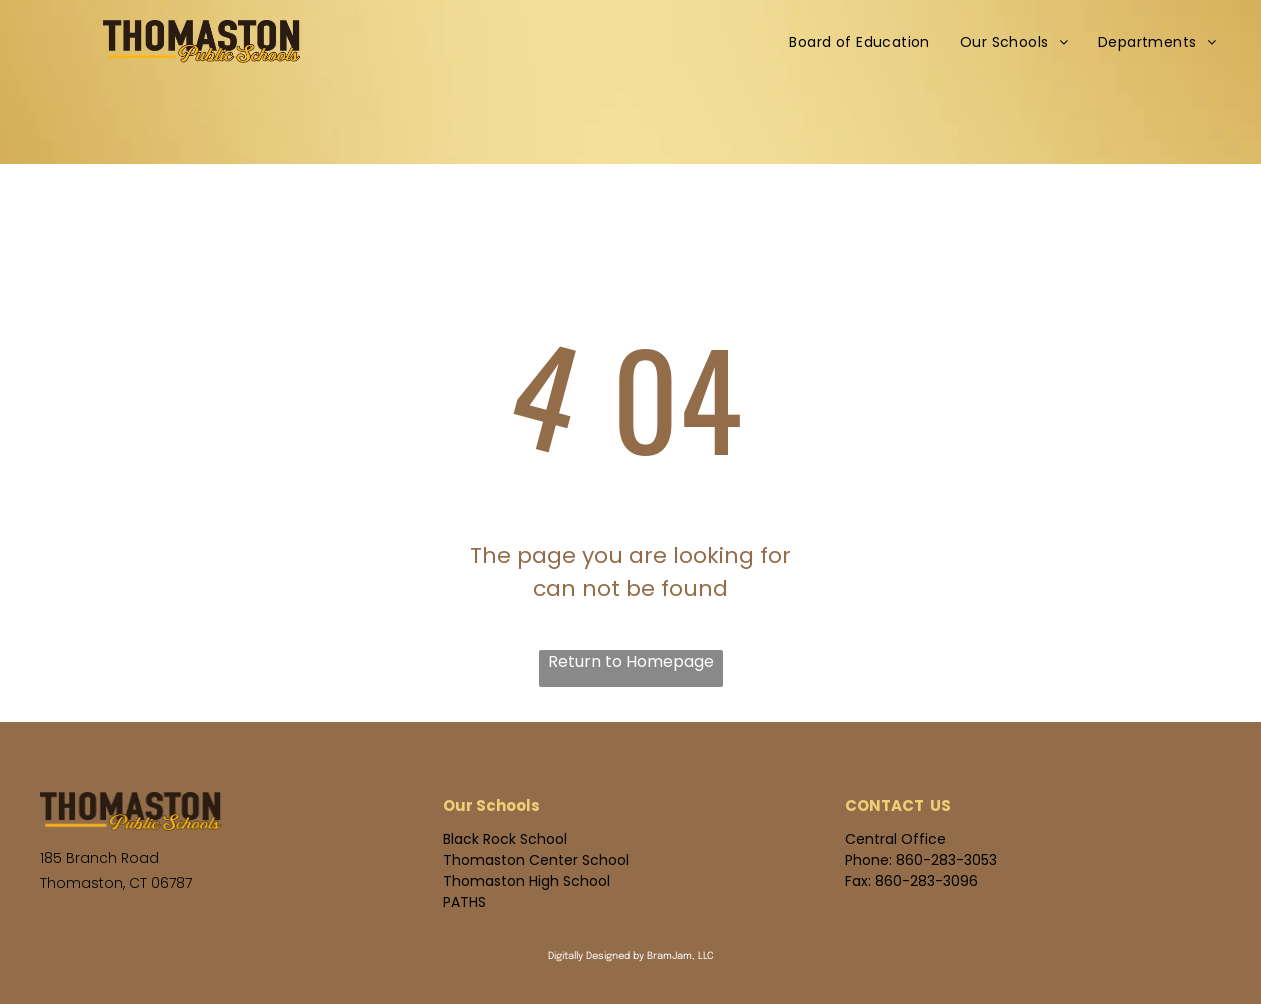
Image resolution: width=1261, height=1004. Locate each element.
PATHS (464, 902)
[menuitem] (859, 42)
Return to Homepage (631, 661)
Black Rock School (505, 839)
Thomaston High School (526, 881)
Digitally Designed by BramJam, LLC (631, 956)
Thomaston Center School (536, 860)
